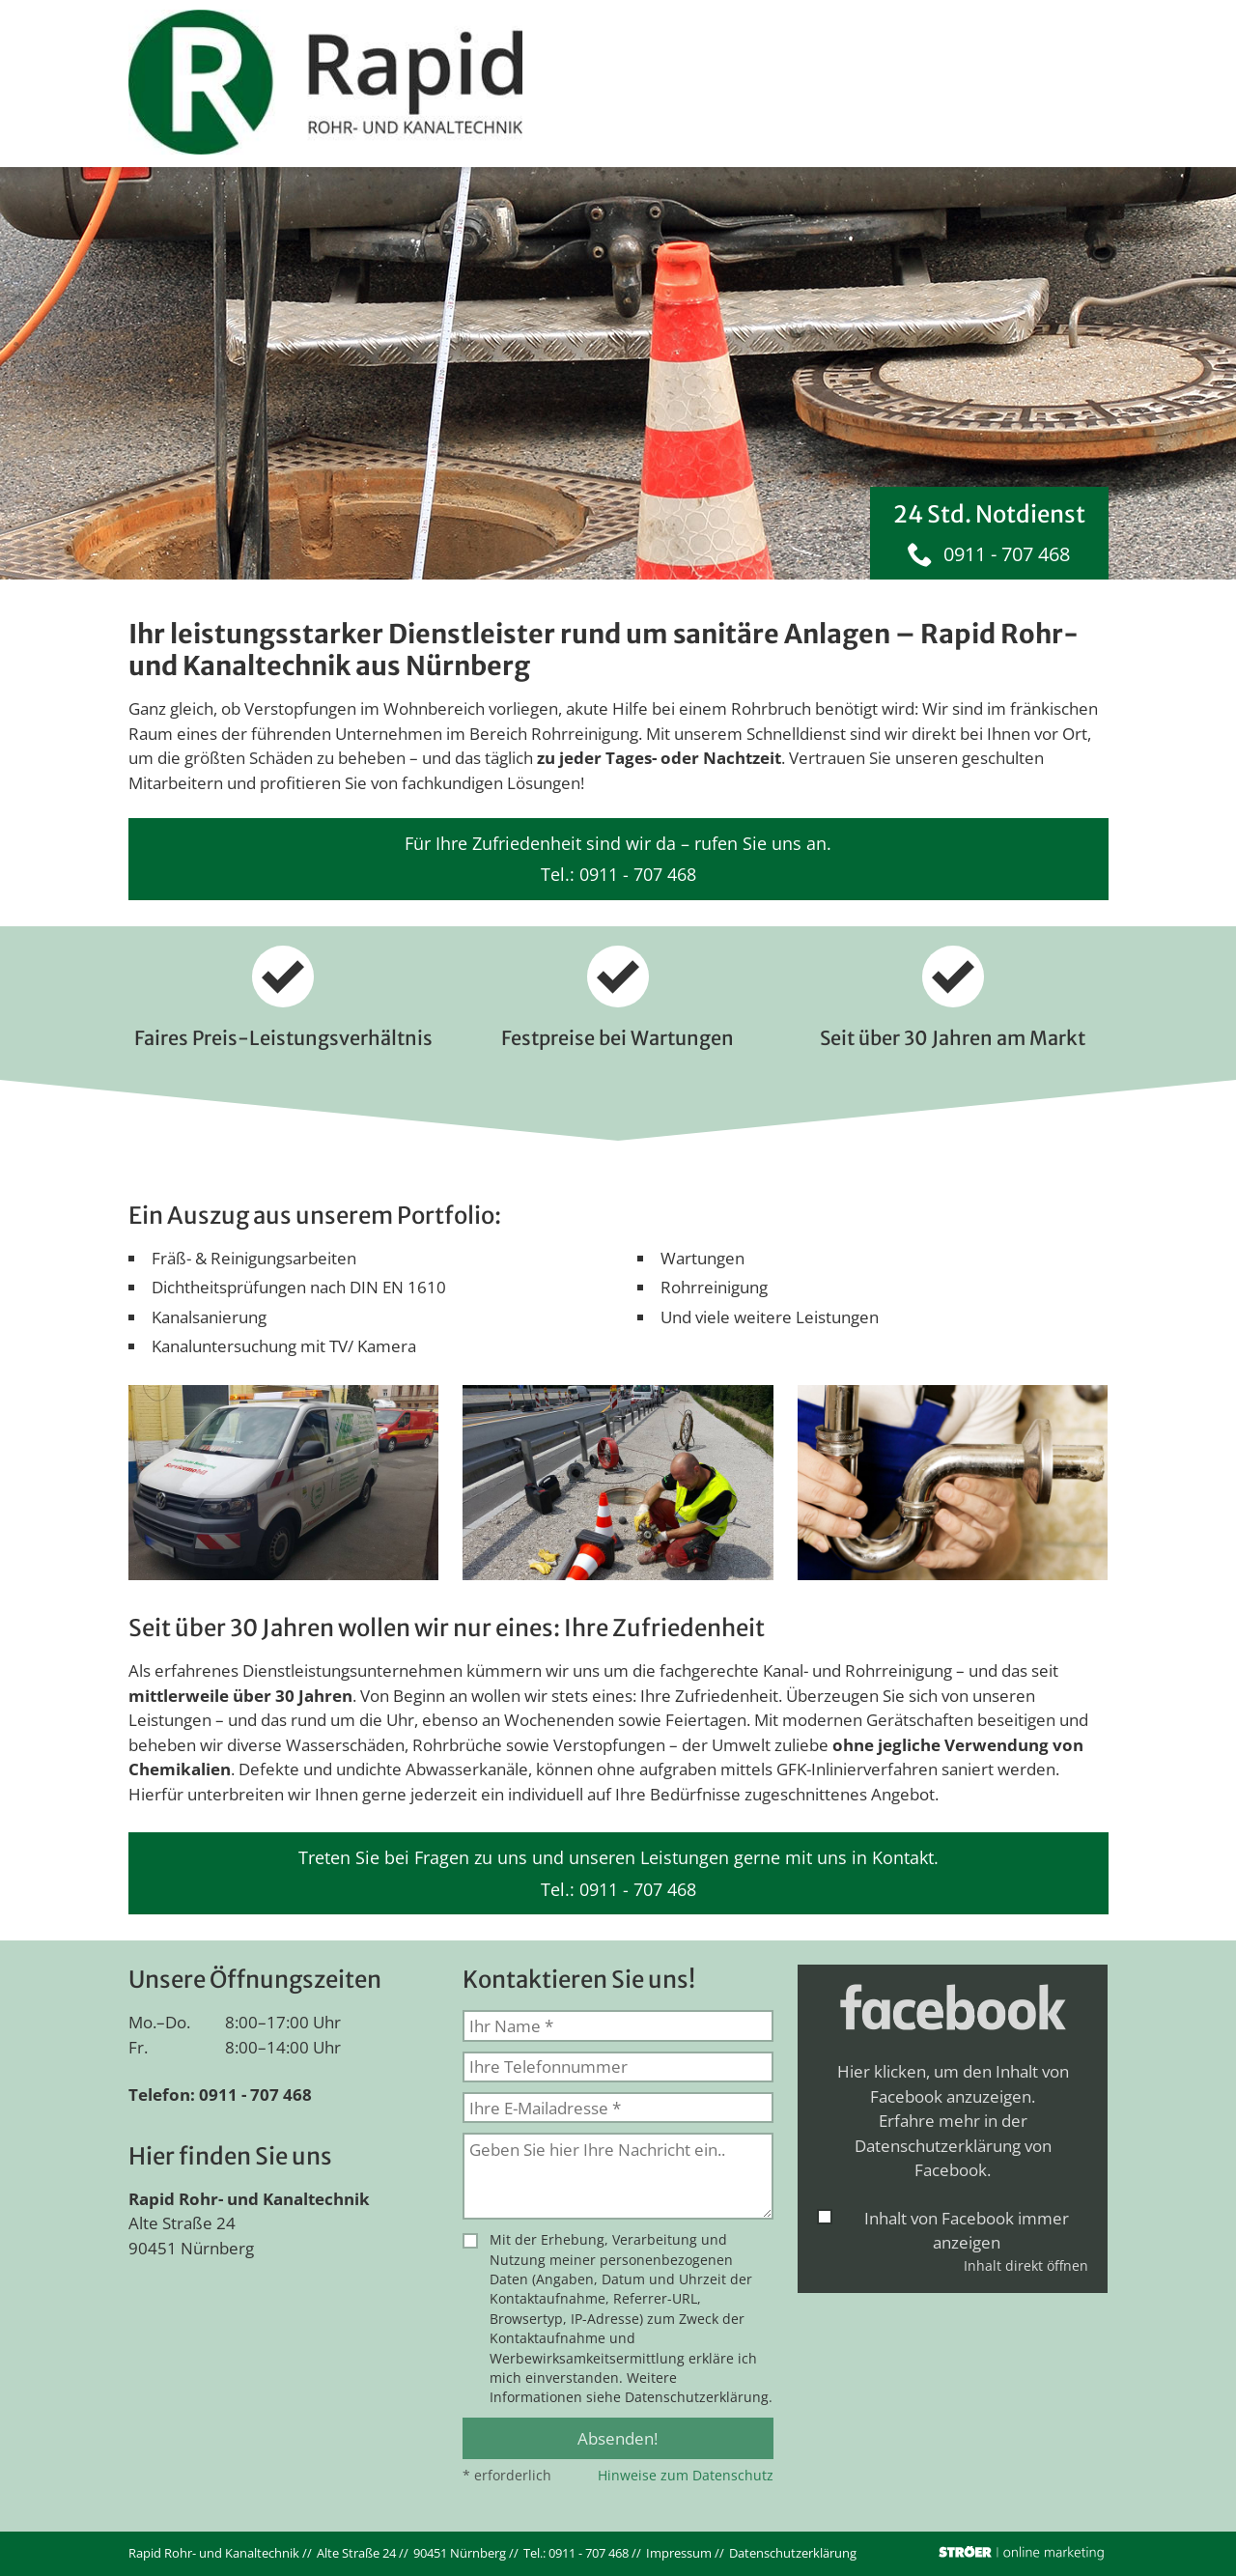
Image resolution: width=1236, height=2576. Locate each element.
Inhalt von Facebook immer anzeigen (966, 2230)
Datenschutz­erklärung (793, 2553)
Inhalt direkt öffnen (1026, 2265)
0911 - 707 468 (1006, 554)
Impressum (679, 2553)
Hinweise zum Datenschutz (685, 2475)
